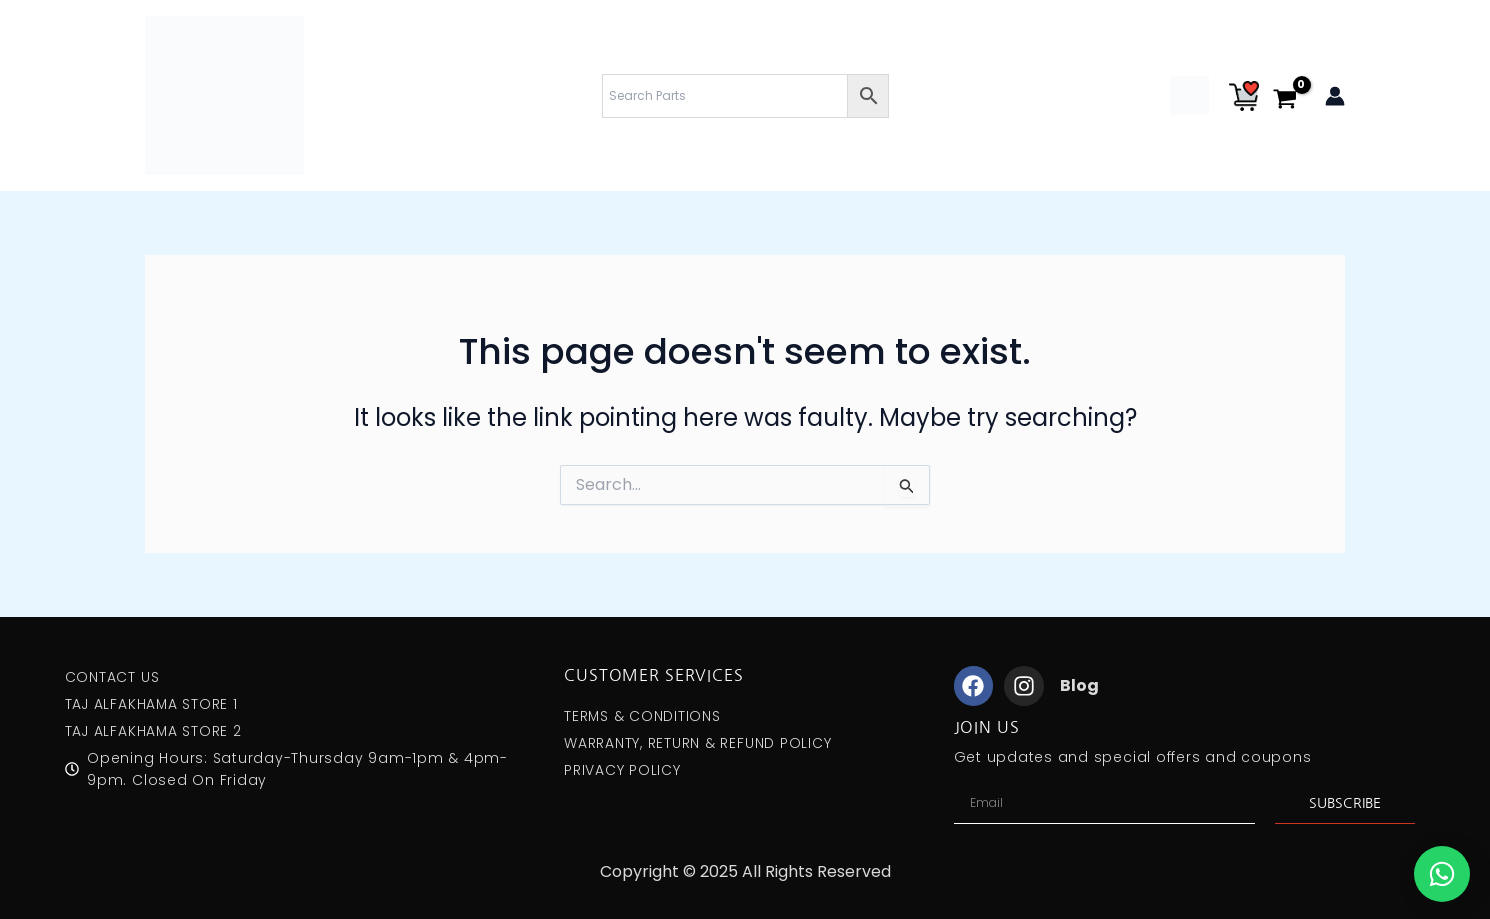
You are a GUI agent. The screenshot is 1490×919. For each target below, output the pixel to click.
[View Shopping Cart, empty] (1292, 100)
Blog (1079, 685)
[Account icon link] (1335, 96)
